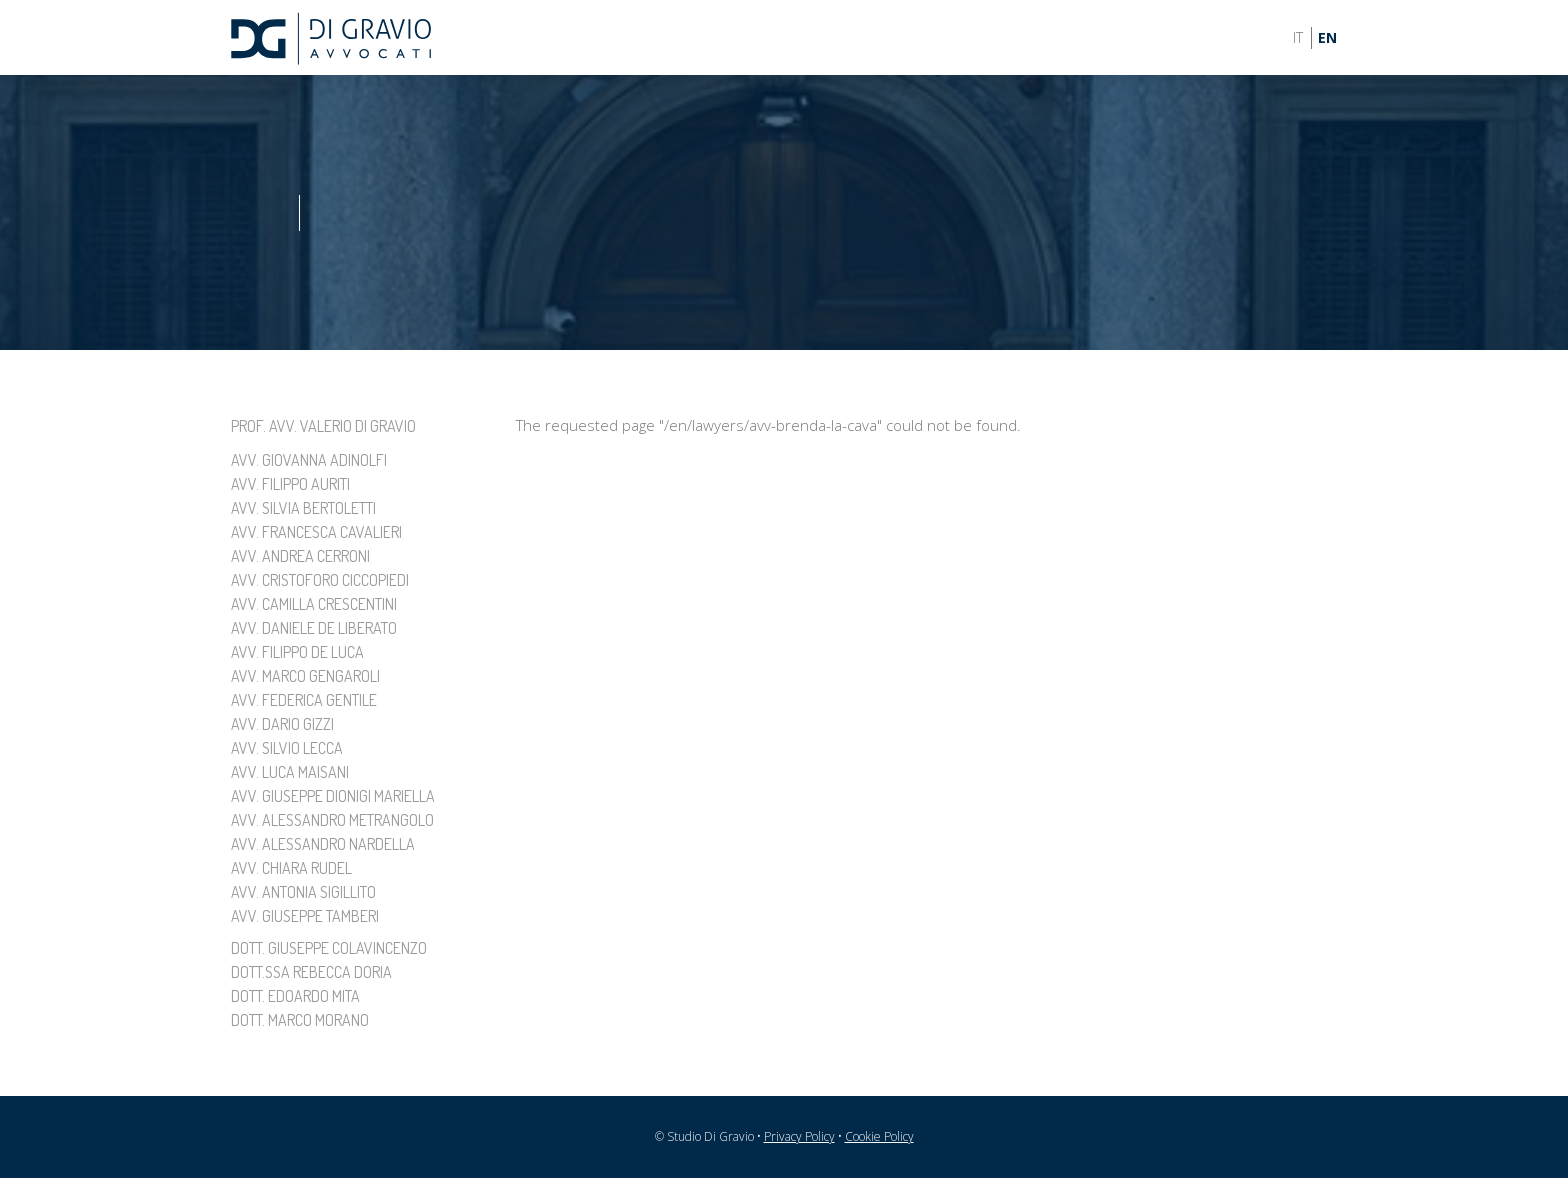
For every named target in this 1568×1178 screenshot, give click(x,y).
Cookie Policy (879, 1136)
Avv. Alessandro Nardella (323, 844)
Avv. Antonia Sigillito (303, 892)
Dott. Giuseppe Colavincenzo (329, 948)
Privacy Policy (799, 1136)
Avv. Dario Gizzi (282, 724)
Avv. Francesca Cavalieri (316, 532)
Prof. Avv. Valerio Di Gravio (323, 426)
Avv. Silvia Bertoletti (303, 508)
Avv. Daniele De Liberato (314, 628)
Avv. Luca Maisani (290, 772)
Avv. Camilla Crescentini (314, 604)
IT (1298, 37)
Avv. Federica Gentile (304, 700)
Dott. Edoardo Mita (295, 996)
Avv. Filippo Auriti (290, 484)
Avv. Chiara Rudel (291, 868)
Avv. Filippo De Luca (297, 652)
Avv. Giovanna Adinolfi (309, 460)
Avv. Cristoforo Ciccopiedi (320, 580)
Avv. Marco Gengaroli (305, 676)
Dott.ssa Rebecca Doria (311, 972)
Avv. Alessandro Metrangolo (332, 820)
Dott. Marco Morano (300, 1020)
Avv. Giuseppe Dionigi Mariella (333, 796)
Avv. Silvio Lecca (287, 748)
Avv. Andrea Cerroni (300, 556)
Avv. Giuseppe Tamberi (305, 916)
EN (1327, 37)
